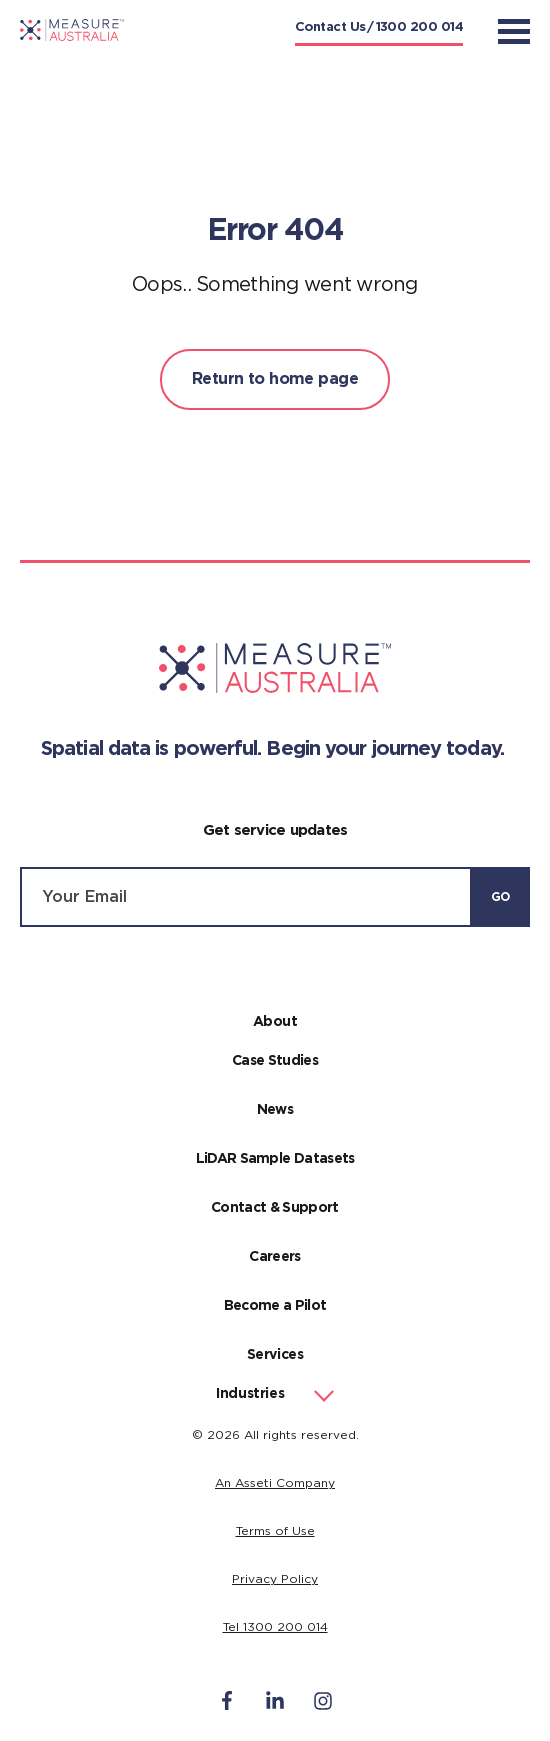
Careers (274, 1257)
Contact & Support (275, 1208)
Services (275, 1355)
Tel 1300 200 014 (275, 1627)
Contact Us (330, 27)
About (275, 1022)
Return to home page (275, 379)
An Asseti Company (275, 1483)
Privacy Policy (275, 1579)
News (275, 1110)
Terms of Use (275, 1531)
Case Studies (275, 1061)
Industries (250, 1394)
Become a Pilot (275, 1306)
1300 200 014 (419, 27)
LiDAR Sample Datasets (275, 1159)
